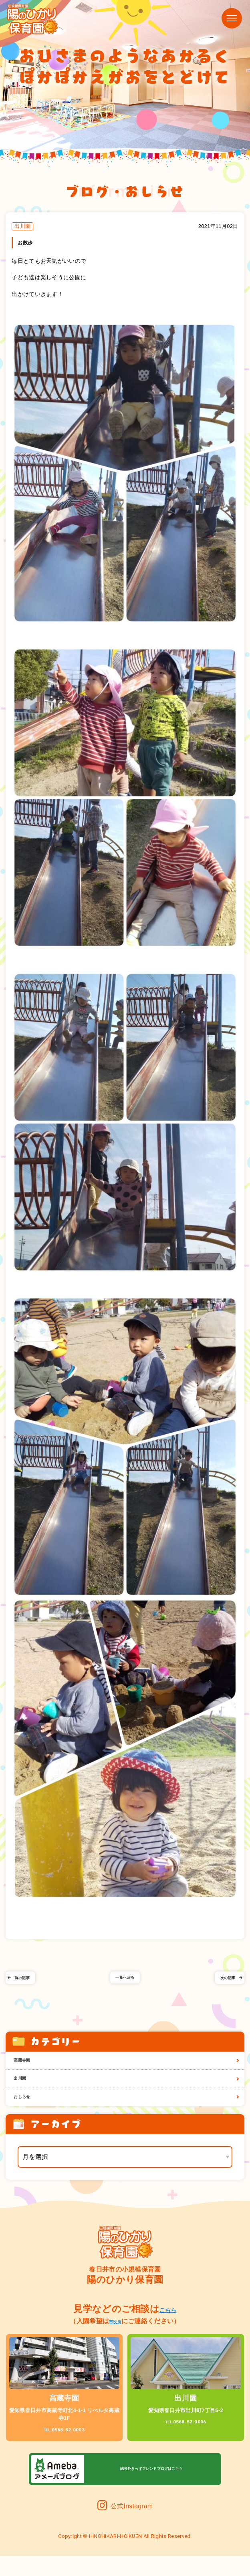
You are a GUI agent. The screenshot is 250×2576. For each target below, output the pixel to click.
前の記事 (27, 1989)
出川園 (25, 2092)
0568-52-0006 (186, 2440)
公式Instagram (125, 2526)
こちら (168, 2329)
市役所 (115, 2340)
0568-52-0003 (64, 2448)
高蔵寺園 (28, 2070)
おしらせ (28, 2115)
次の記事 (222, 1989)
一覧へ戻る (125, 1989)
